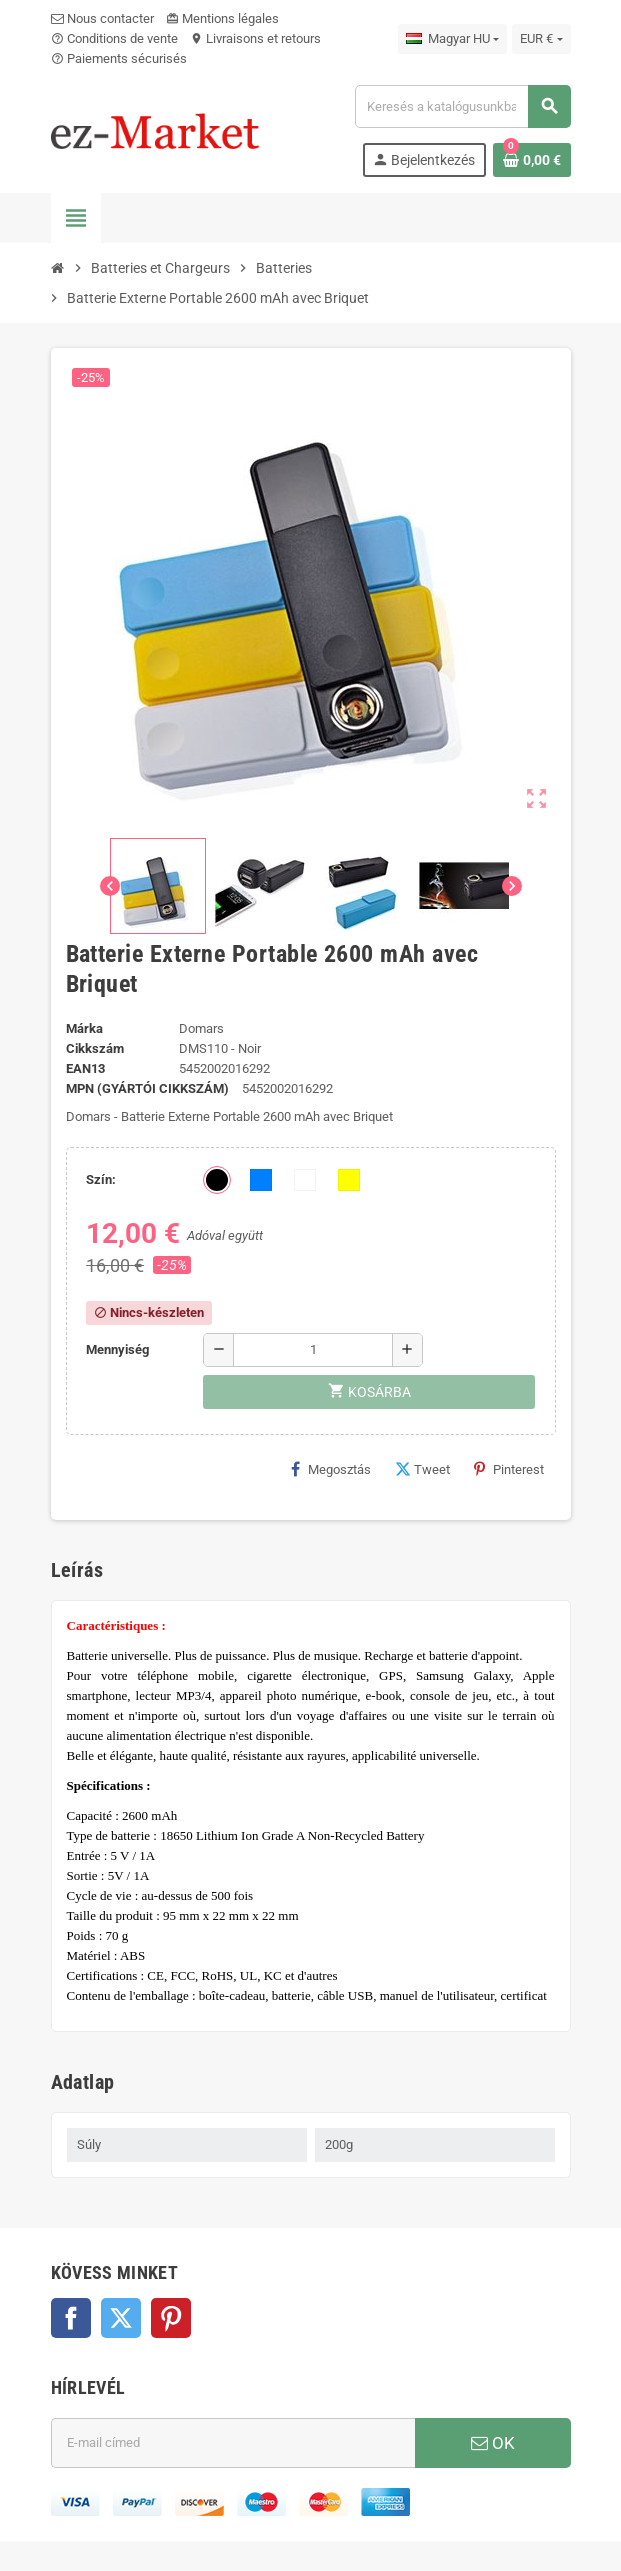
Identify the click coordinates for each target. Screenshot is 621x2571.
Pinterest (509, 1469)
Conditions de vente (114, 38)
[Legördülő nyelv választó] (452, 39)
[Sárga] (349, 1180)
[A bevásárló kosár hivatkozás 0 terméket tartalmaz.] (532, 160)
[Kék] (261, 1180)
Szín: (101, 1179)
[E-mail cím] (233, 2443)
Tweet (422, 1469)
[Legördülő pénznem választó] (541, 39)
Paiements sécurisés (119, 58)
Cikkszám (95, 1048)
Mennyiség (117, 1349)
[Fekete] (217, 1180)
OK (493, 2443)
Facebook (71, 2318)
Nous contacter (102, 18)
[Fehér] (305, 1180)
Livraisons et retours (255, 38)
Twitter (121, 2318)
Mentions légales (222, 18)
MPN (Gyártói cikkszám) (147, 1088)
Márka (84, 1028)
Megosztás (331, 1469)
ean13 (85, 1068)
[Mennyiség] (313, 1350)
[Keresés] (462, 106)
